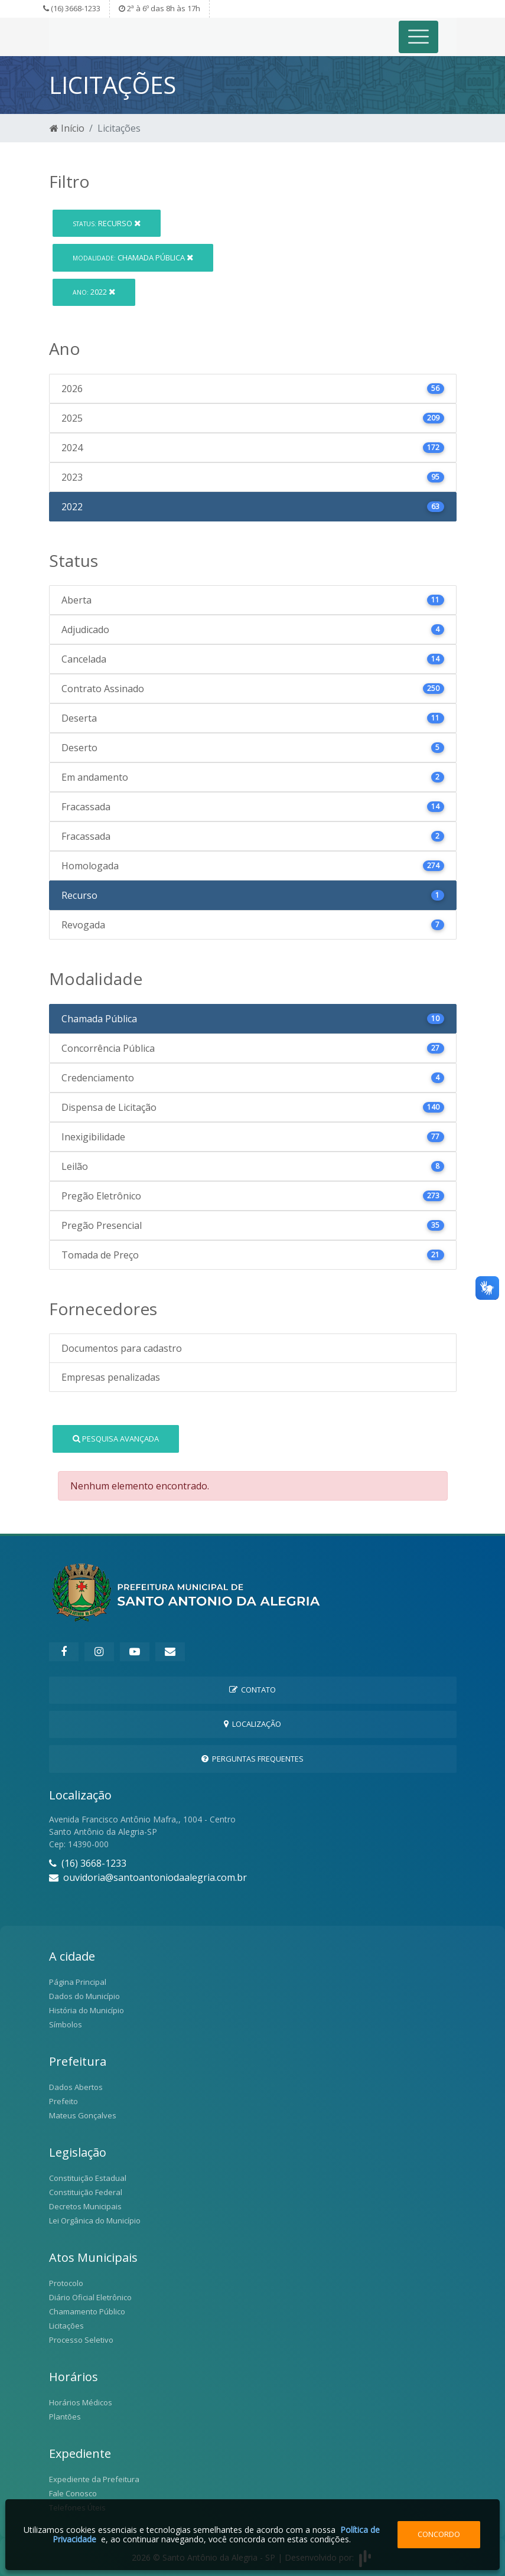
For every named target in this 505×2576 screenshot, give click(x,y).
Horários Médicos (80, 2402)
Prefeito (63, 2101)
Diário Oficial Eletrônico (90, 2297)
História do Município (86, 2010)
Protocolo (66, 2283)
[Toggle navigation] (418, 37)
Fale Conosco (73, 2493)
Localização (252, 1724)
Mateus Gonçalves (82, 2115)
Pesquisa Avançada (116, 1438)
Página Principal (77, 1982)
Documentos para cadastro (121, 1348)
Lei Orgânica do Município (95, 2220)
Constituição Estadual (87, 2178)
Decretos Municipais (85, 2206)
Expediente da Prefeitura (94, 2479)
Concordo (439, 2534)
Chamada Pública (133, 257)
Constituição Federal (85, 2192)
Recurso (107, 223)
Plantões (65, 2416)
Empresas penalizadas (110, 1377)
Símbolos (65, 2024)
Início (67, 128)
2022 (94, 291)
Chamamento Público (87, 2311)
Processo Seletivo (81, 2339)
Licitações (66, 2325)
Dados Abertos (76, 2087)
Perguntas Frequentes (252, 1758)
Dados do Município (84, 1996)
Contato (252, 1689)
